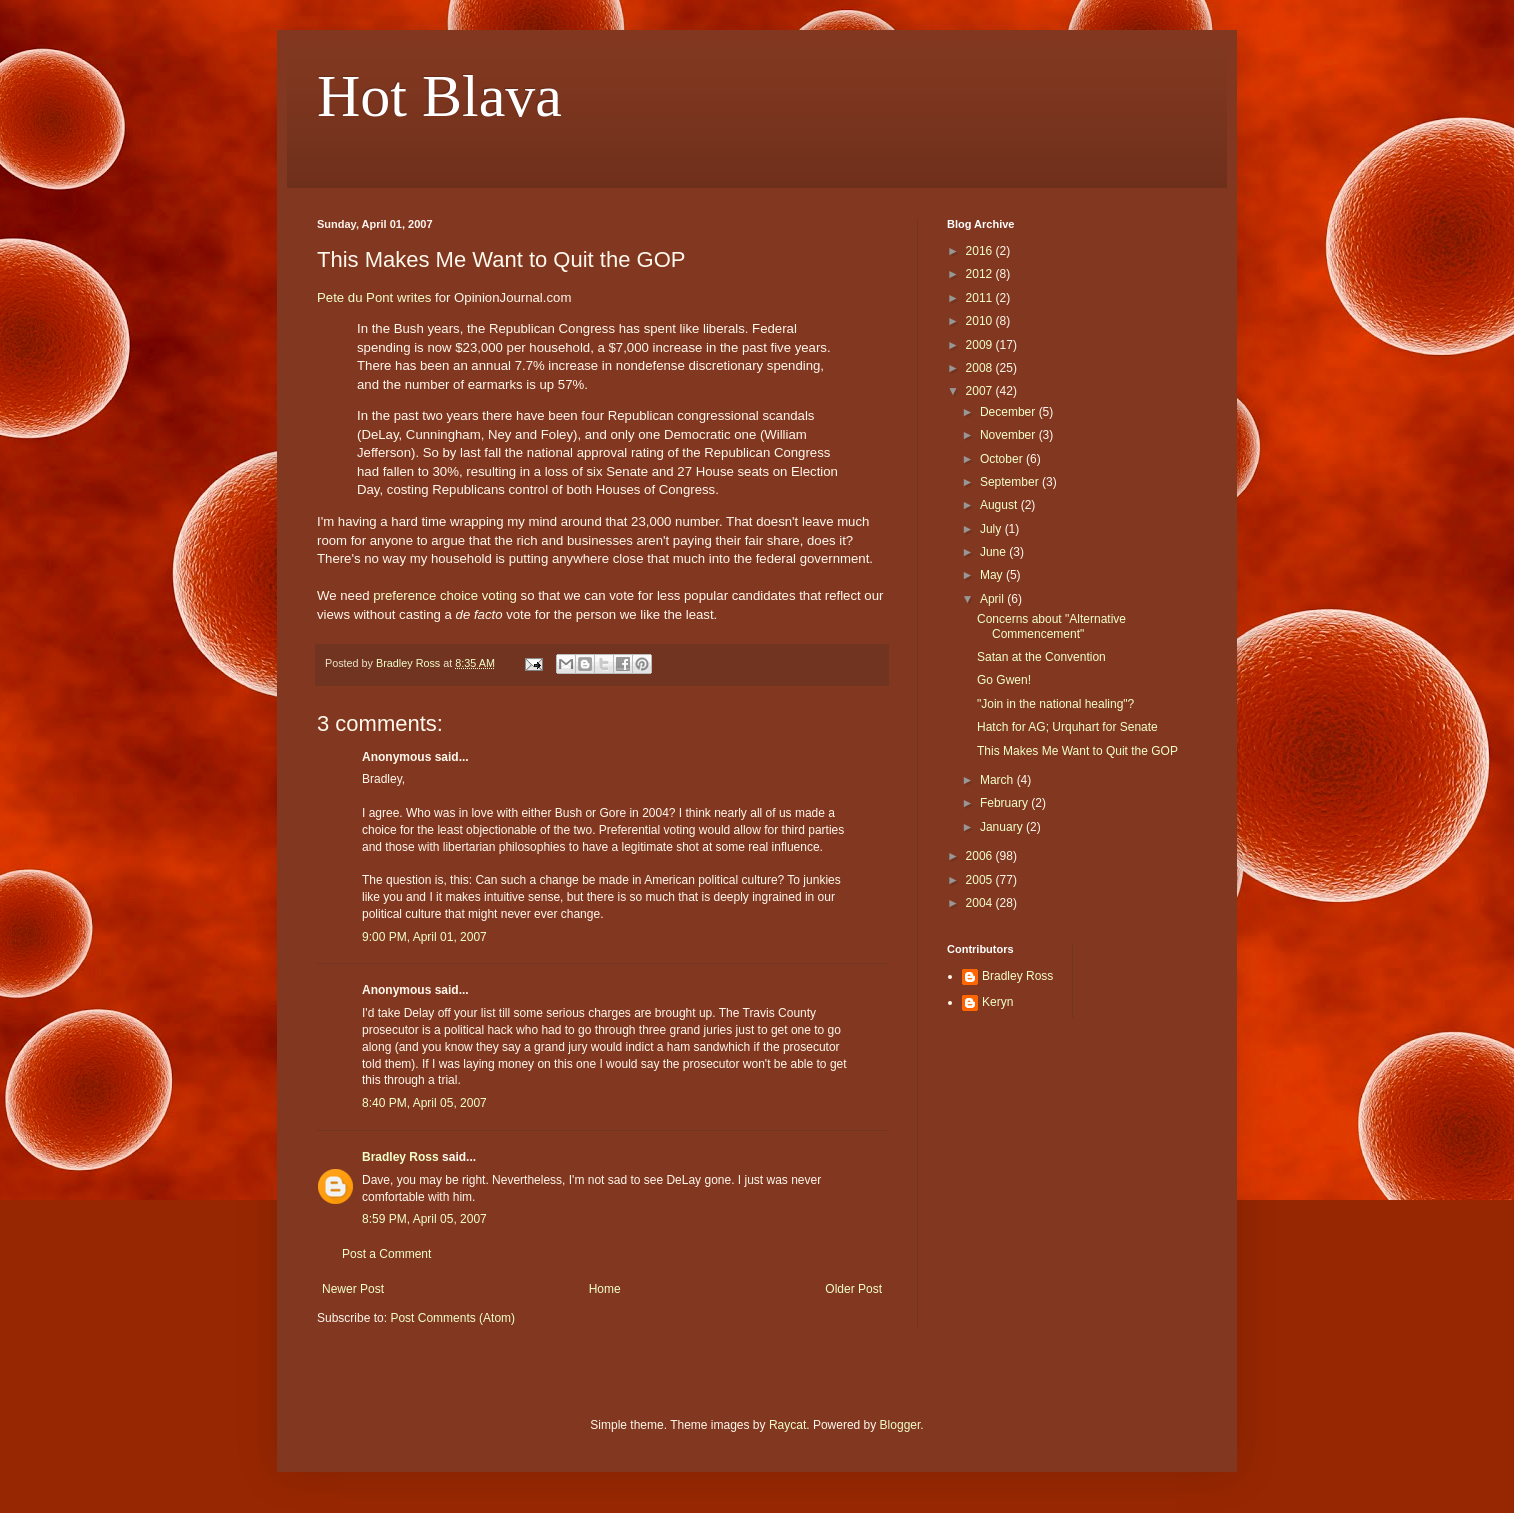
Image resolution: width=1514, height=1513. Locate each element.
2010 (981, 321)
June (994, 552)
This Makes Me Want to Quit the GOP (1077, 751)
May (993, 575)
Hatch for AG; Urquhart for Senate (1067, 727)
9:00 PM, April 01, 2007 (424, 937)
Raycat (787, 1425)
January (1003, 827)
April (993, 599)
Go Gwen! (1004, 680)
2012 (981, 274)
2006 (981, 856)
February (1005, 803)
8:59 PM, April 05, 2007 (424, 1219)
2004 (981, 903)
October (1003, 459)
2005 (981, 880)
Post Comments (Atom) (452, 1318)
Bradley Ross (400, 1157)
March (998, 780)
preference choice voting (445, 595)
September (1011, 482)
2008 (981, 368)
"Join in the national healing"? (1055, 704)
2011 (981, 298)
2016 (981, 251)
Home (605, 1289)
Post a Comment (386, 1254)
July (992, 529)
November (1009, 435)
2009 (981, 345)
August (1000, 505)
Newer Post (353, 1289)
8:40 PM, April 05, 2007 (424, 1103)
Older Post (853, 1289)
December (1009, 412)
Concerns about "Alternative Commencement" (1051, 626)
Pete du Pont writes (374, 297)
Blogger (900, 1425)
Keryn (997, 1002)
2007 (981, 391)
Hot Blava (439, 96)
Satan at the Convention (1041, 657)
